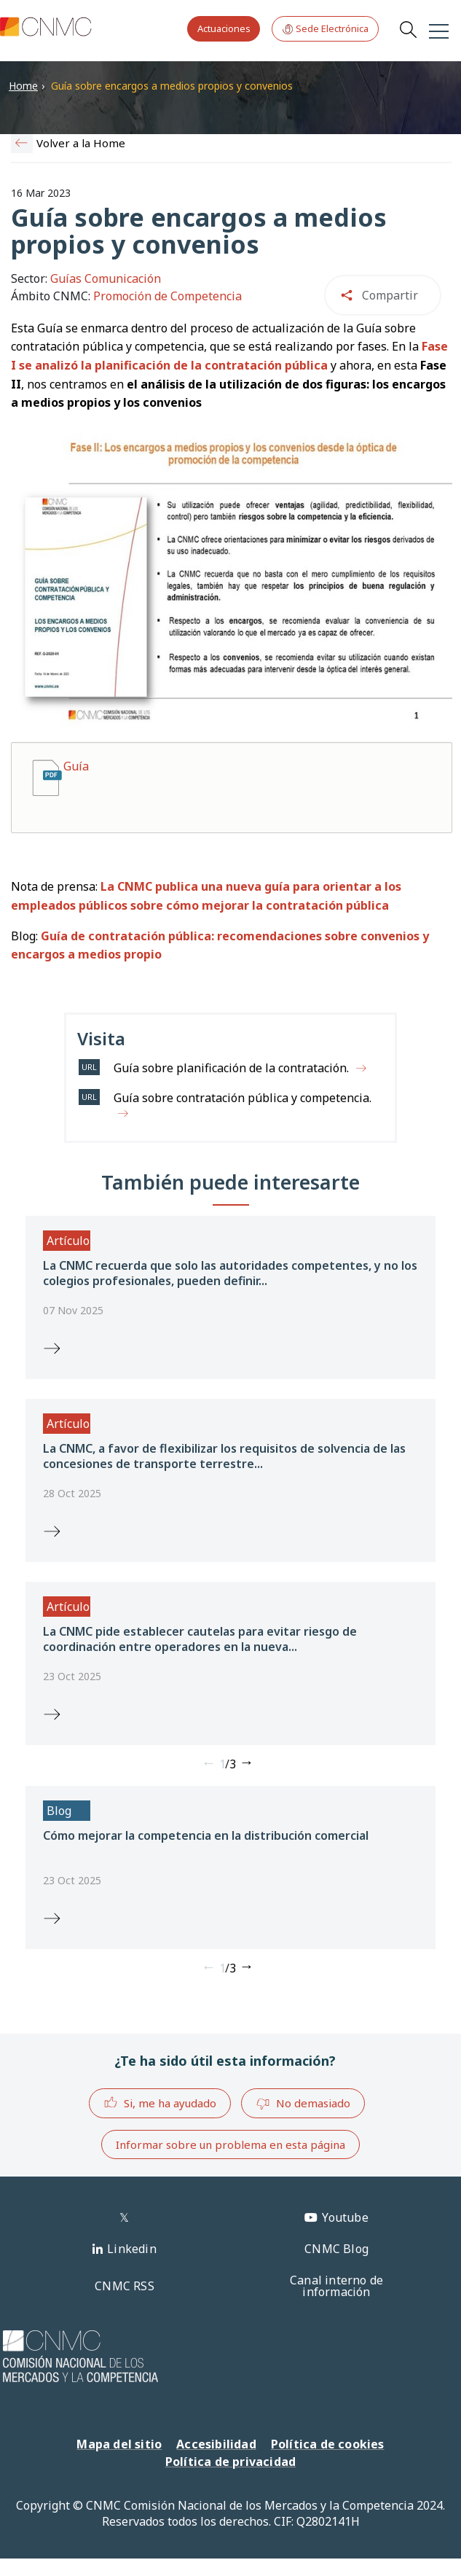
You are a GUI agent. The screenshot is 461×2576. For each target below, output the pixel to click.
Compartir (390, 295)
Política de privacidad (230, 2462)
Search (408, 29)
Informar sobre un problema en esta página (230, 2144)
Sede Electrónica (325, 29)
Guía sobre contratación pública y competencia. (242, 1098)
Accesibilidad (216, 2444)
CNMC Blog (336, 2249)
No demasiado (303, 2104)
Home (23, 86)
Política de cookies (328, 2444)
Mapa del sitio (119, 2444)
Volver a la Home (80, 143)
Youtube (345, 2217)
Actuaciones (224, 28)
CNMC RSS (124, 2286)
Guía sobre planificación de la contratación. (231, 1068)
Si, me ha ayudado (159, 2102)
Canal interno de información (336, 2286)
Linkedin (132, 2249)
